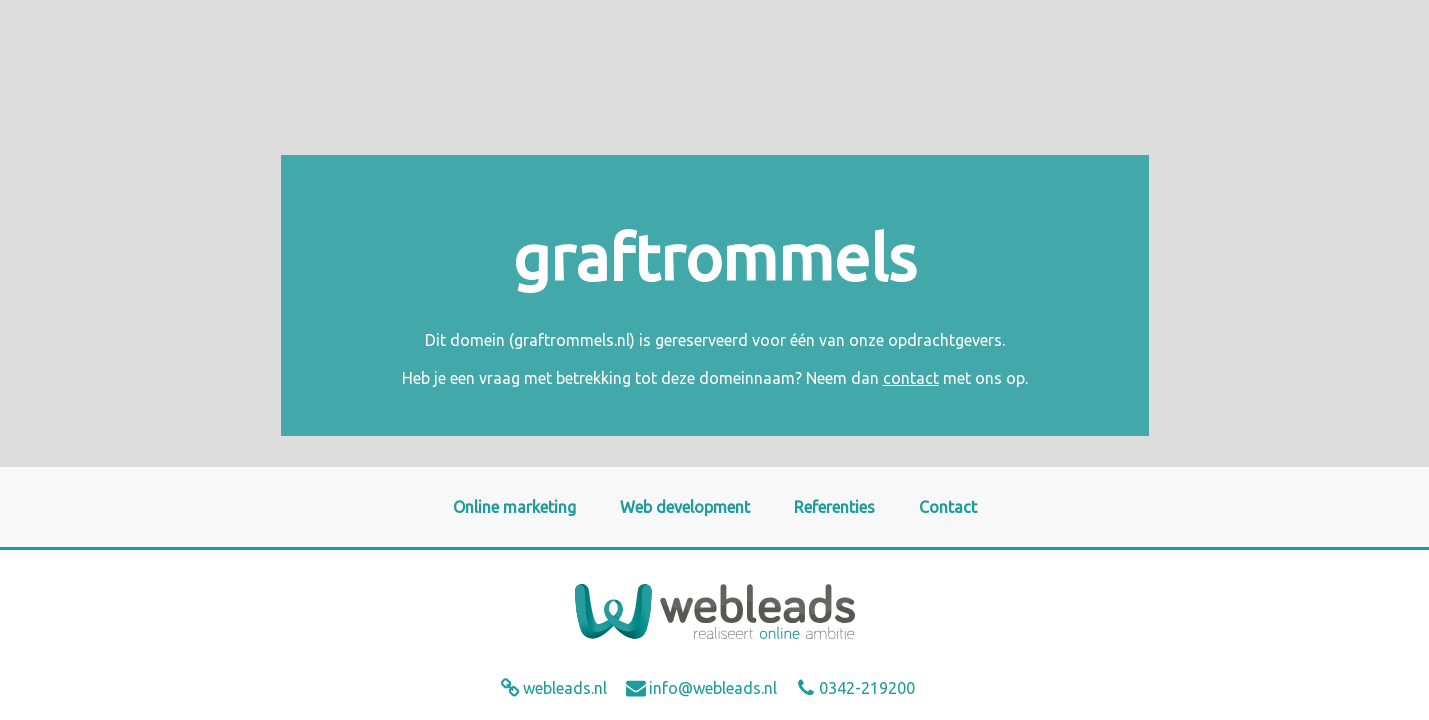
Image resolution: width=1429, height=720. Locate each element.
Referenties (834, 507)
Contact (948, 507)
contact (911, 378)
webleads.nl (565, 688)
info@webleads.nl (713, 688)
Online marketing (514, 507)
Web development (685, 507)
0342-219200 (867, 688)
